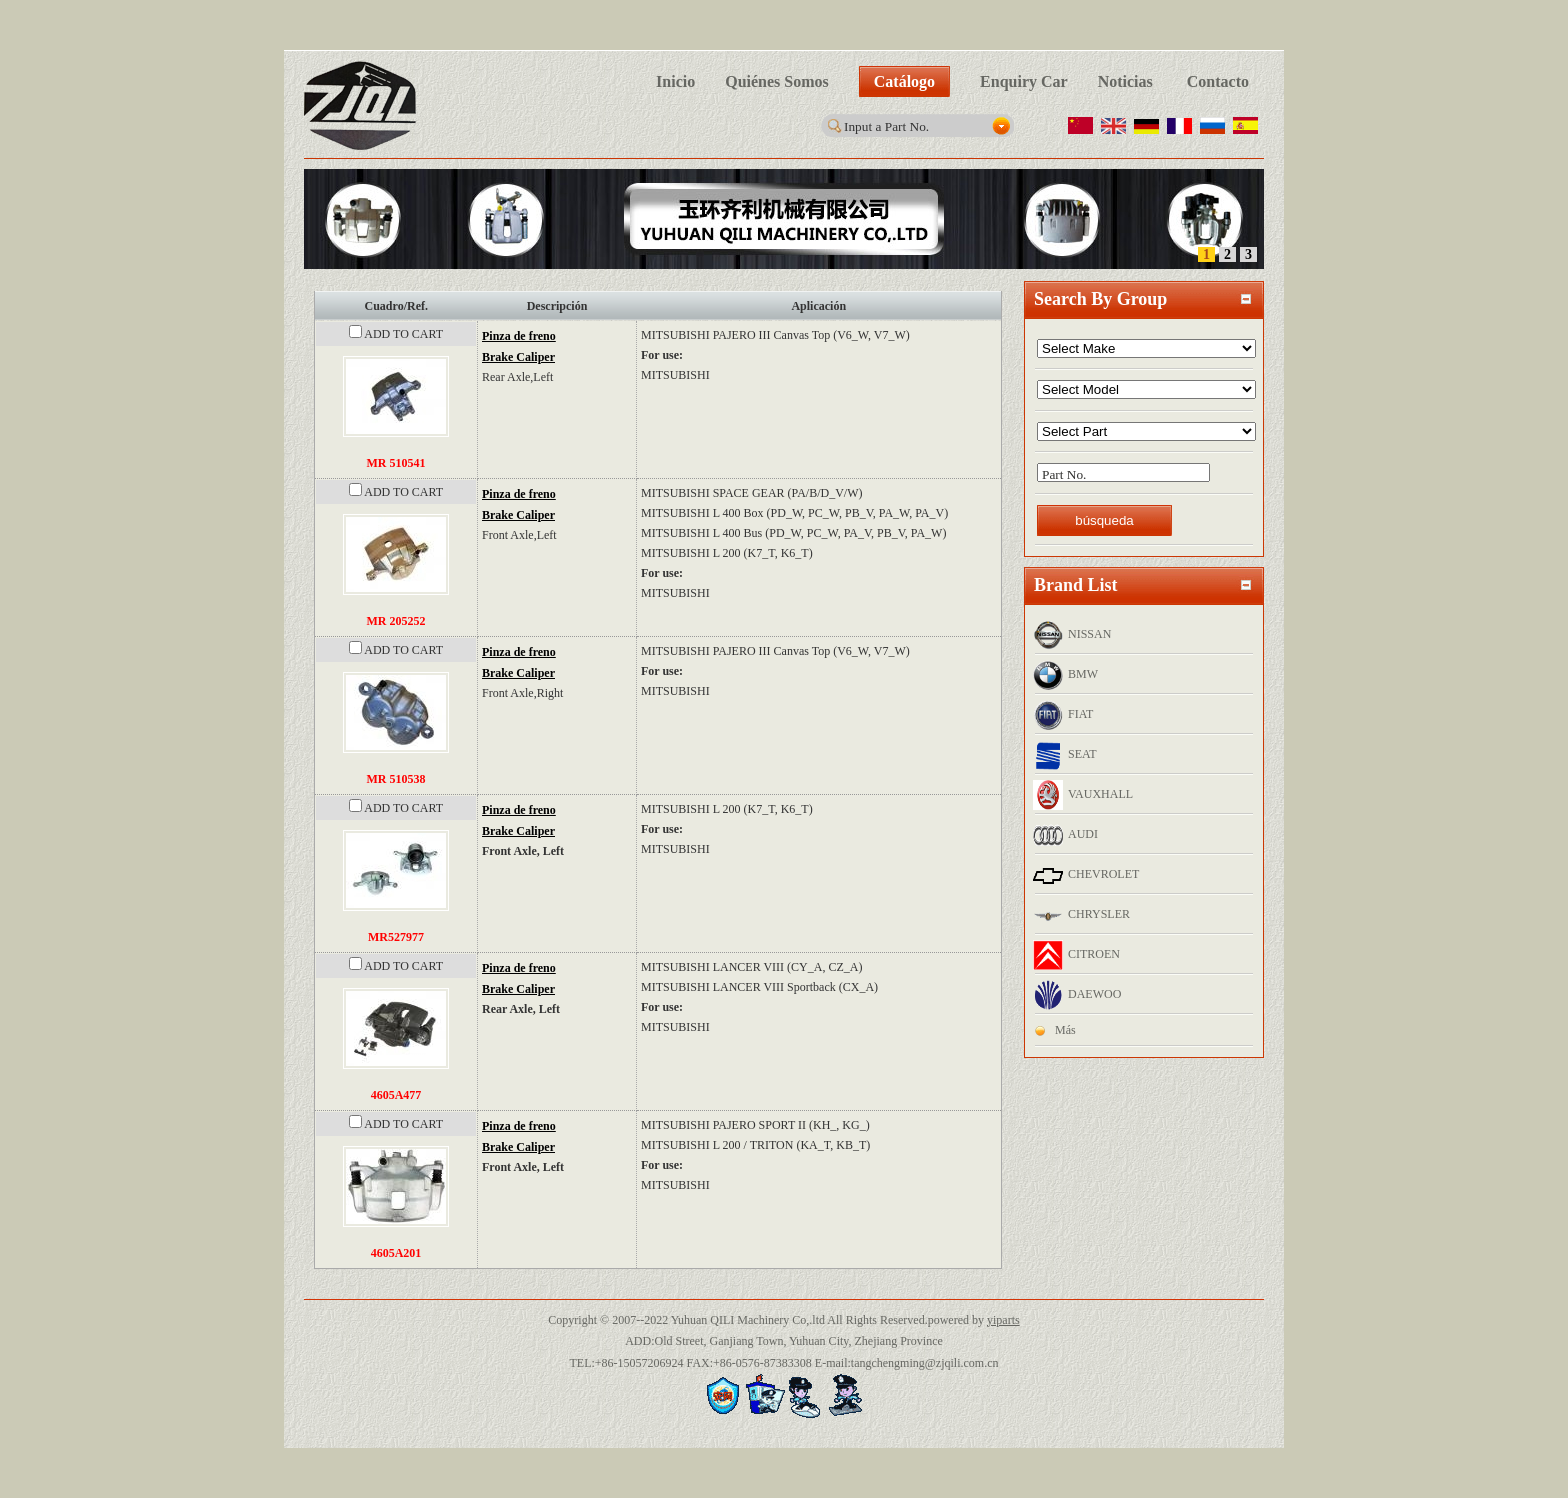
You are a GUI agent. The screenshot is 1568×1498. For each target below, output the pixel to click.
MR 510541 (396, 463)
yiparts (1003, 1320)
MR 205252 (396, 621)
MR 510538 (396, 779)
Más (1065, 1030)
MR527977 (396, 937)
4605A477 (396, 1095)
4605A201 (396, 1253)
